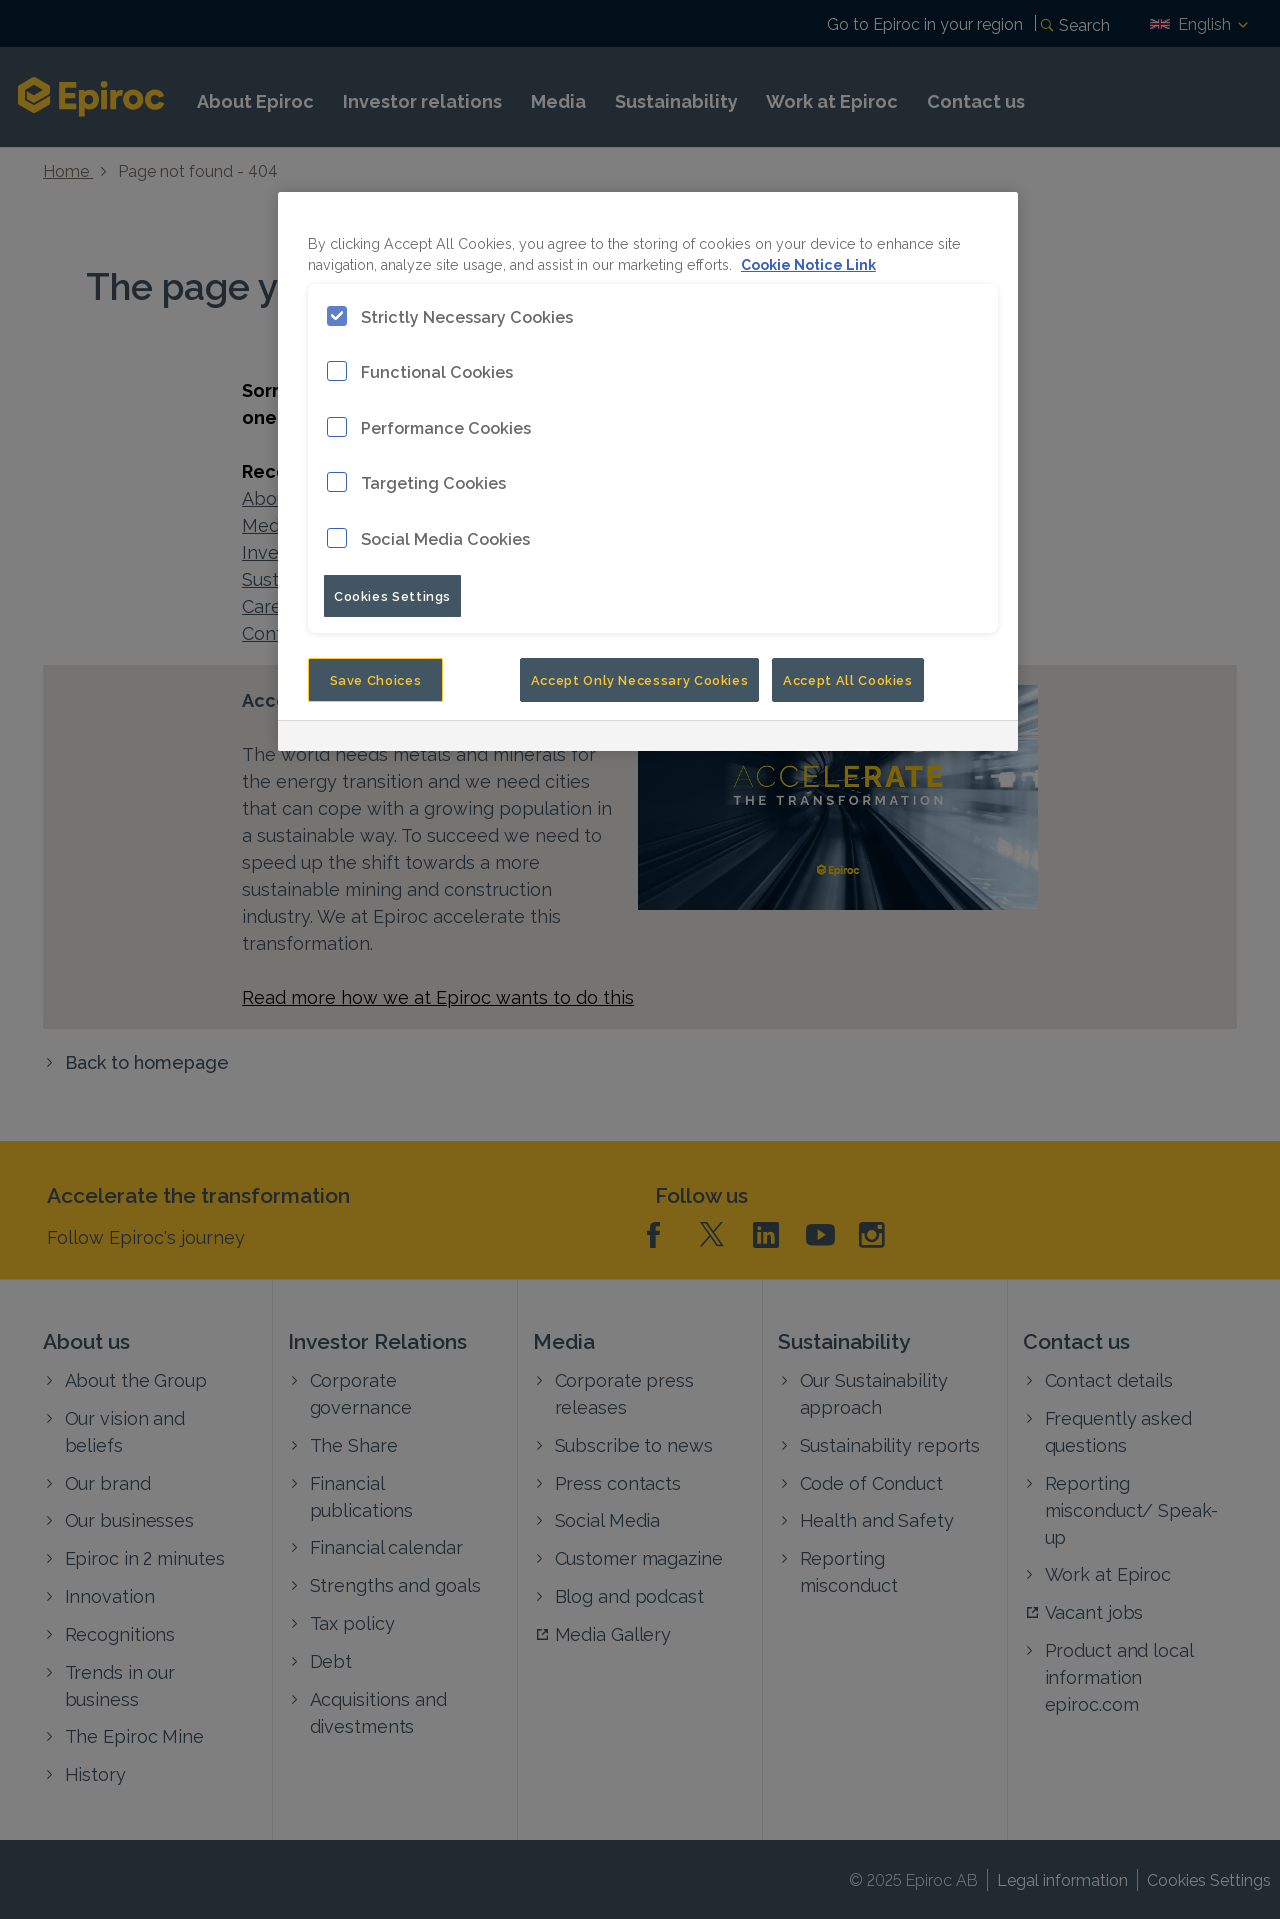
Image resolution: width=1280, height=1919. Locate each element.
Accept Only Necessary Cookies (640, 679)
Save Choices (376, 679)
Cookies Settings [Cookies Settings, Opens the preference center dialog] (392, 595)
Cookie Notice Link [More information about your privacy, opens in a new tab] (808, 263)
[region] (648, 471)
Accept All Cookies (848, 679)
